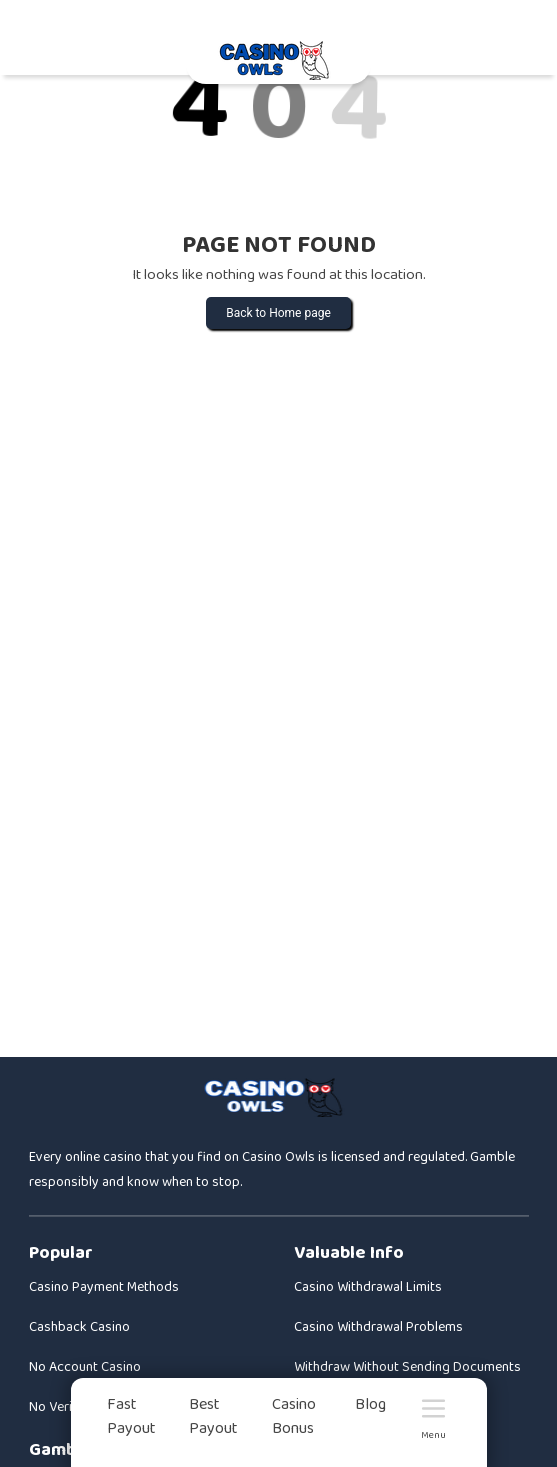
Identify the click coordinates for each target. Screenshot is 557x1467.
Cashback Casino (79, 1327)
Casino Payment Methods (104, 1287)
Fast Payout (131, 1417)
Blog (370, 1405)
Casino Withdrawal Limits (368, 1287)
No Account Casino (85, 1367)
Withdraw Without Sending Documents (407, 1367)
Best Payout (213, 1417)
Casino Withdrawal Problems (378, 1327)
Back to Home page (278, 313)
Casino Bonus (294, 1417)
